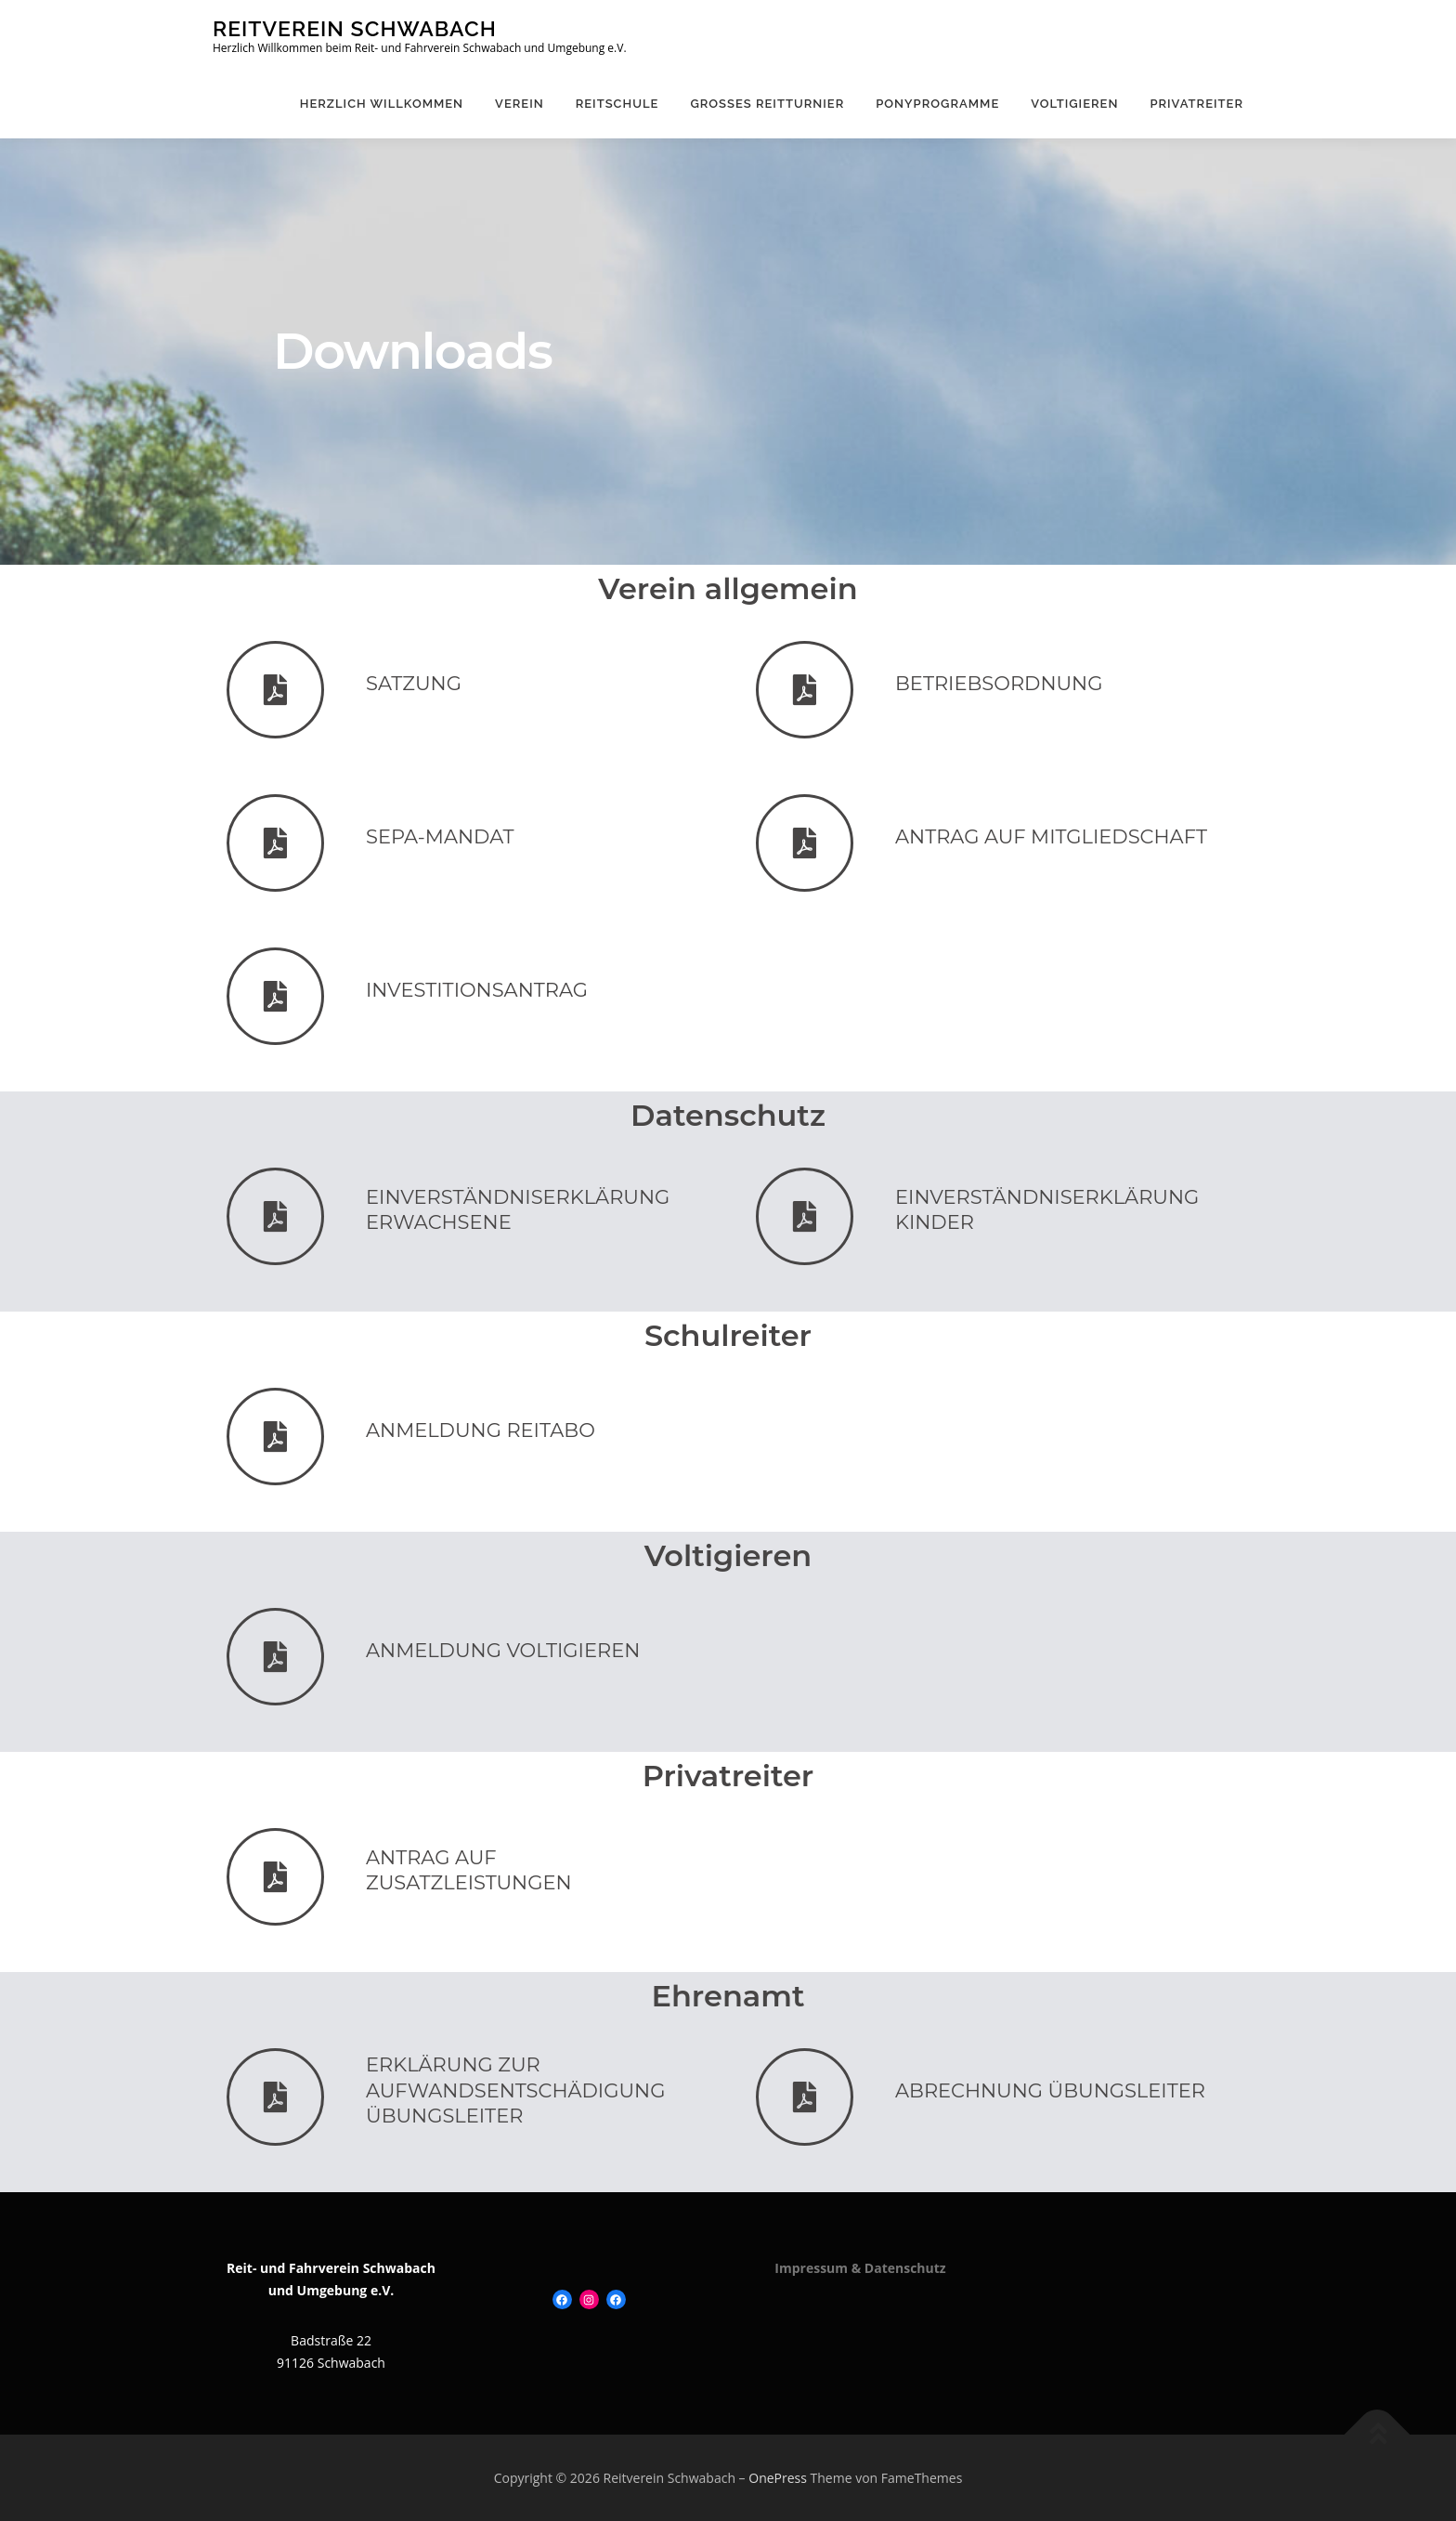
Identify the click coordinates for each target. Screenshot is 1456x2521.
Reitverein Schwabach (355, 28)
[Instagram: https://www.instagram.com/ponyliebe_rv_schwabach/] (589, 2299)
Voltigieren (1074, 104)
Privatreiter (1196, 104)
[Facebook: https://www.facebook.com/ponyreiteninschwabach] (616, 2299)
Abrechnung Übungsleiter (1050, 2090)
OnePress (777, 2478)
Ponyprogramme (937, 104)
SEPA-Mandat (440, 836)
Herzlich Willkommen (381, 104)
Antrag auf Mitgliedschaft (1051, 836)
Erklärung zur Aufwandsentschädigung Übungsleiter (515, 2090)
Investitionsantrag (477, 989)
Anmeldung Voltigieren (503, 1650)
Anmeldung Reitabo (480, 1430)
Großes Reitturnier (767, 104)
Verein (519, 104)
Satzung (414, 683)
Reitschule (617, 104)
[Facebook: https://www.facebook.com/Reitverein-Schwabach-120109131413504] (562, 2299)
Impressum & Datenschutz (859, 2268)
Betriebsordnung (998, 683)
